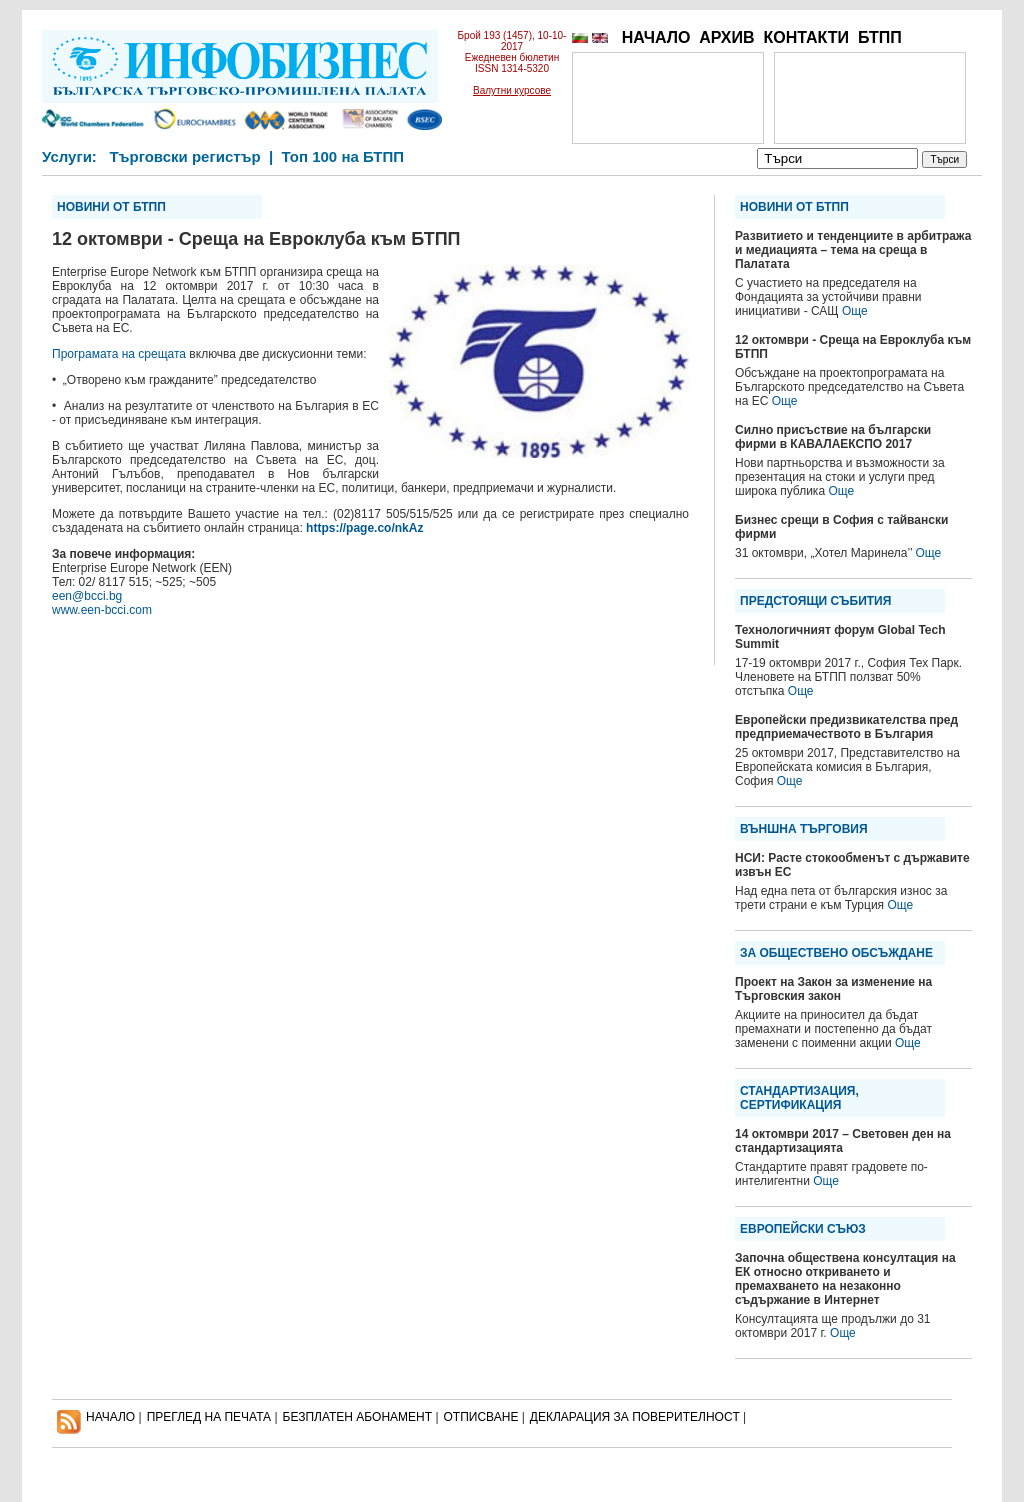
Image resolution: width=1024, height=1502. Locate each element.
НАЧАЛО (656, 37)
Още (855, 311)
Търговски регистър (184, 156)
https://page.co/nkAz (364, 528)
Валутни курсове (512, 90)
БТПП (880, 37)
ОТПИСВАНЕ (481, 1417)
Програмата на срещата (119, 354)
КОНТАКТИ (806, 37)
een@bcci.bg (87, 596)
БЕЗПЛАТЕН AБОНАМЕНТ (358, 1417)
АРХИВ (726, 37)
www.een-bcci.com (102, 610)
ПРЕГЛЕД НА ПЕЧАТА (209, 1417)
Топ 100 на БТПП (343, 156)
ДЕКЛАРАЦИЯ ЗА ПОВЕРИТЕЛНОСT (635, 1417)
